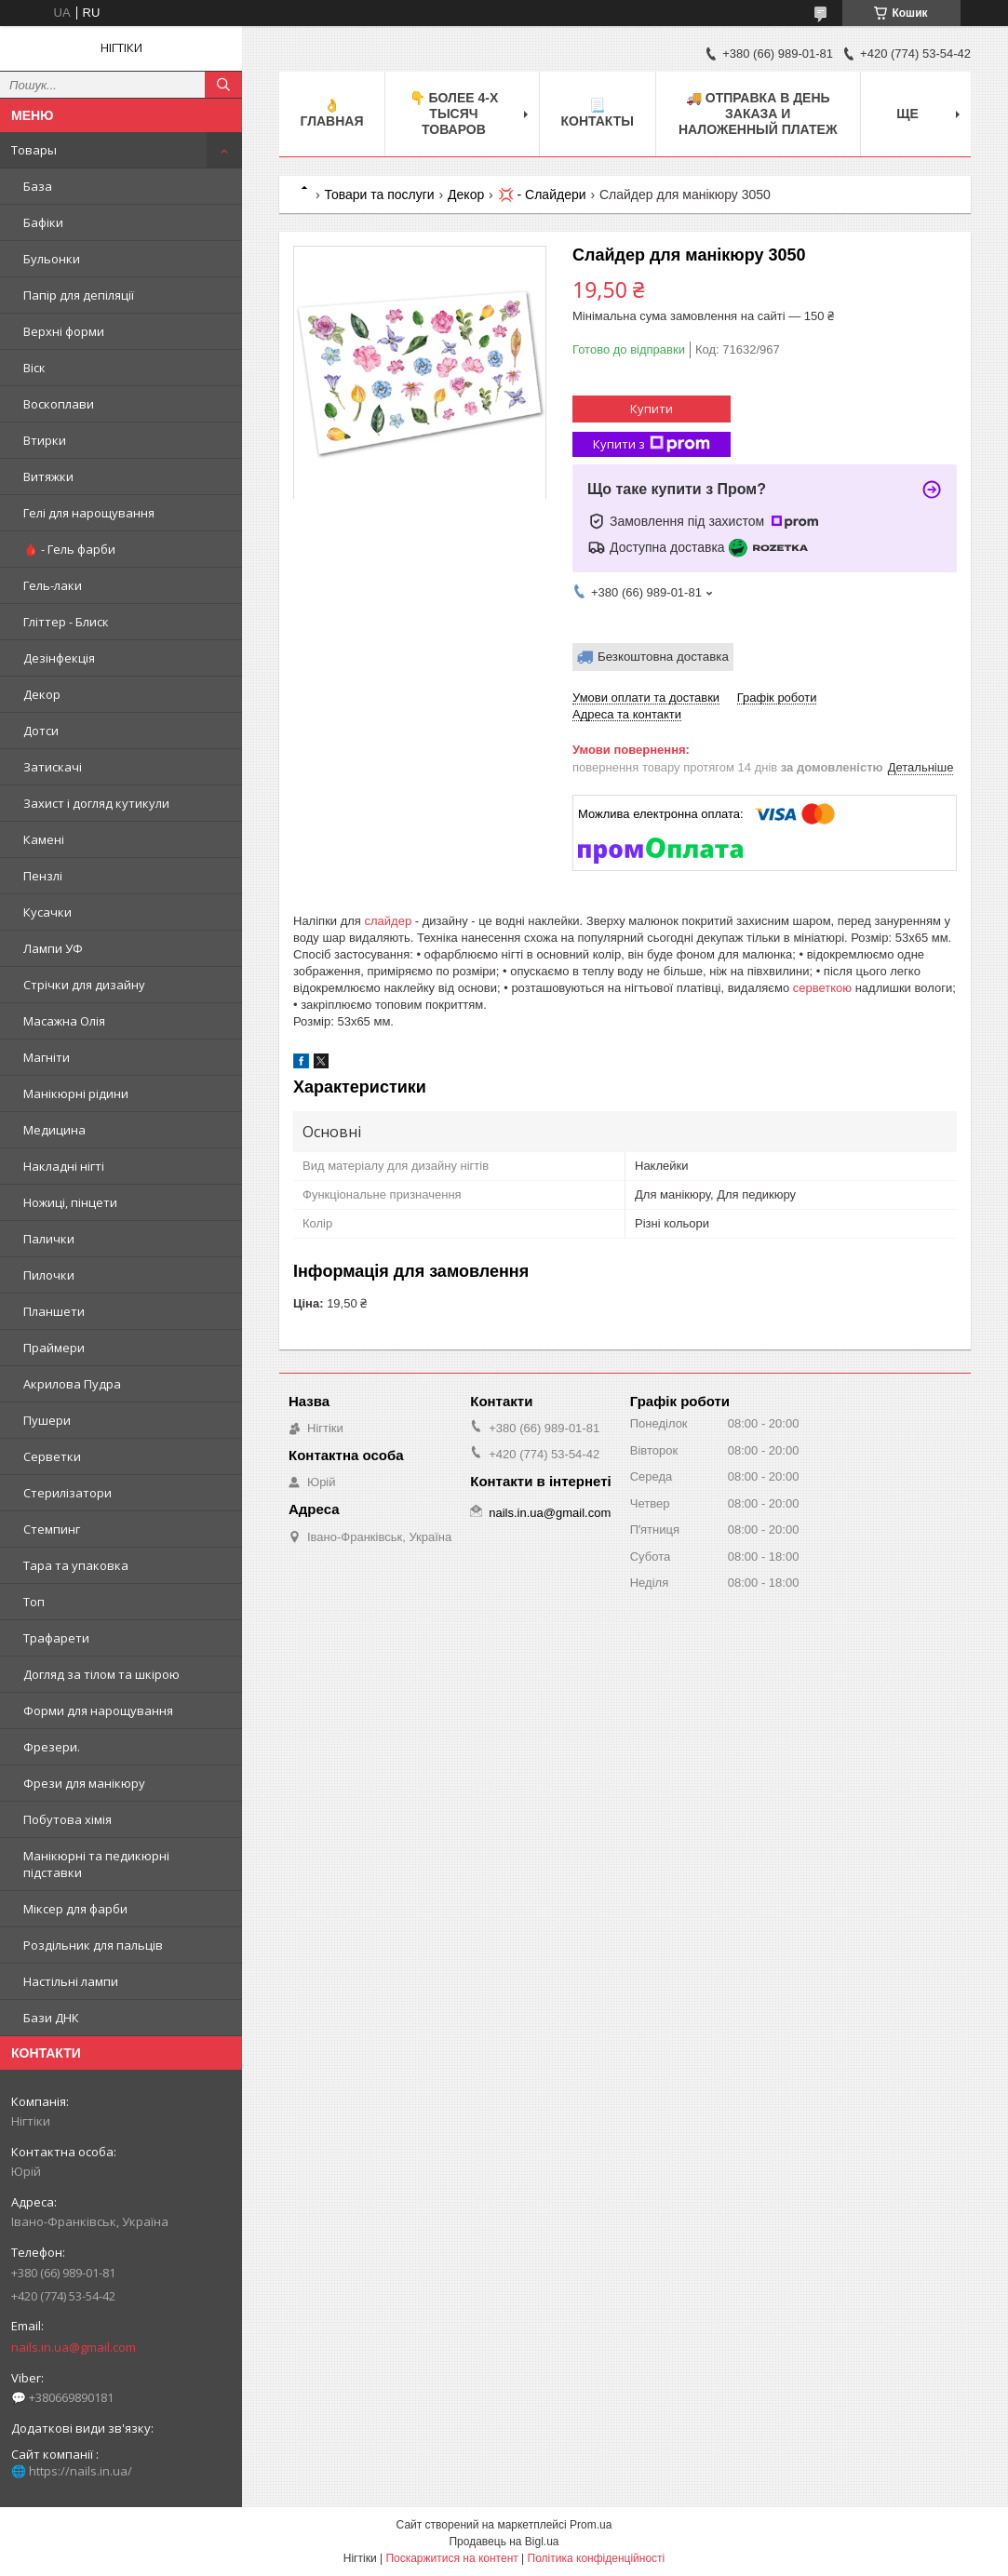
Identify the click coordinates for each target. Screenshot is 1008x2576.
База (37, 186)
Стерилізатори (67, 1492)
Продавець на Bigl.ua (503, 2541)
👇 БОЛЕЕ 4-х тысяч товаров (454, 113)
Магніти (46, 1057)
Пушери (47, 1420)
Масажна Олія (64, 1021)
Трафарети (56, 1638)
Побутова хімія (67, 1819)
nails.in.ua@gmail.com (73, 2347)
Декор (41, 694)
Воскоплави (58, 404)
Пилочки (48, 1275)
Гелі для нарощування (89, 512)
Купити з (651, 444)
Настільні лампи (70, 1981)
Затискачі (52, 766)
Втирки (44, 440)
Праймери (54, 1347)
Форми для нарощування (98, 1710)
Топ (34, 1601)
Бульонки (51, 258)
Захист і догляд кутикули (96, 803)
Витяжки (48, 476)
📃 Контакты (596, 113)
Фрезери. (51, 1746)
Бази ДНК (51, 2017)
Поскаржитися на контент (451, 2558)
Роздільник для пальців (93, 1945)
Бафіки (43, 222)
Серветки (52, 1456)
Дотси (41, 730)
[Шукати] (223, 85)
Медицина (54, 1129)
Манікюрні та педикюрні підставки (96, 1864)
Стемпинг (51, 1529)
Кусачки (47, 912)
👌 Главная (332, 113)
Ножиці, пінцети (70, 1202)
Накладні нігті (63, 1166)
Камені (43, 839)
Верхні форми (63, 331)
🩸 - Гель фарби (69, 549)
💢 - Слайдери (542, 194)
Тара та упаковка (75, 1565)
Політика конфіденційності (596, 2558)
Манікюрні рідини (75, 1093)
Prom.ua (591, 2524)
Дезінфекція (59, 658)
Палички (48, 1238)
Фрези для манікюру (84, 1783)
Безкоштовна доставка (663, 657)
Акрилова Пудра (72, 1383)
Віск (34, 367)
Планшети (54, 1311)
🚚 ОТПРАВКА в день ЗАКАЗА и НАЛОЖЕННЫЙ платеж (758, 113)
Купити (651, 408)
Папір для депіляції (78, 295)
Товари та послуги (379, 194)
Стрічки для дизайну (84, 984)
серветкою (822, 988)
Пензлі (42, 875)
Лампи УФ (53, 948)
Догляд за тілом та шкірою (101, 1674)
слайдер (388, 921)
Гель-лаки (52, 585)
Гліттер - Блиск (66, 621)
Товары (34, 149)
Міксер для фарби (75, 1908)
